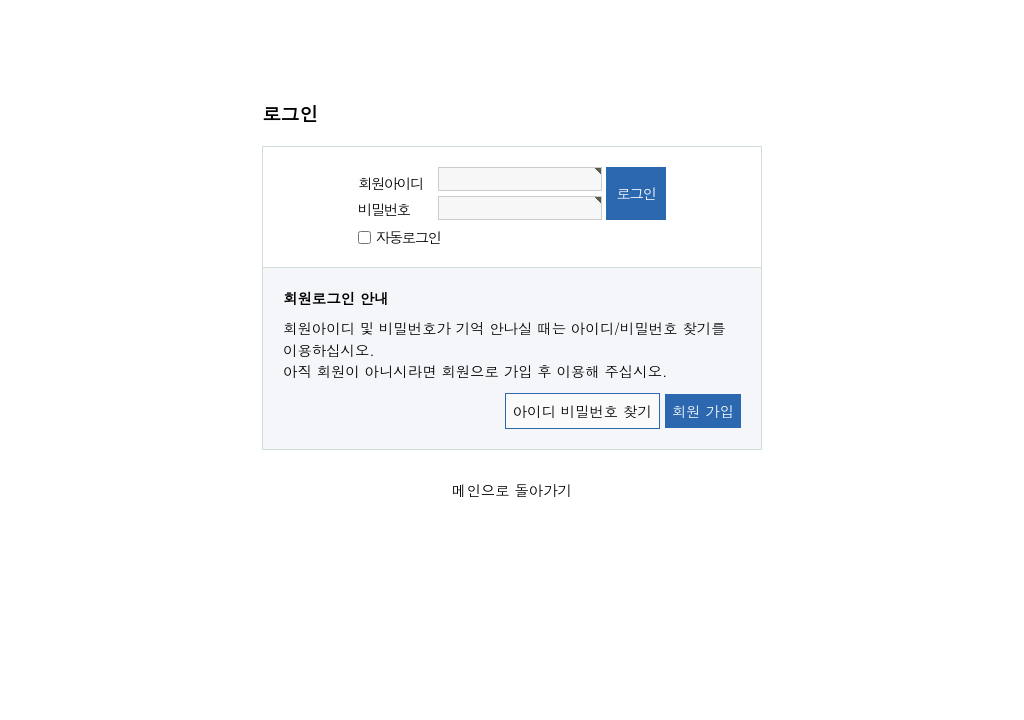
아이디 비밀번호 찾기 (582, 411)
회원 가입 (703, 411)
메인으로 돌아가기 (512, 490)
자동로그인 (408, 237)
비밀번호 (384, 209)
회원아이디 (390, 183)
